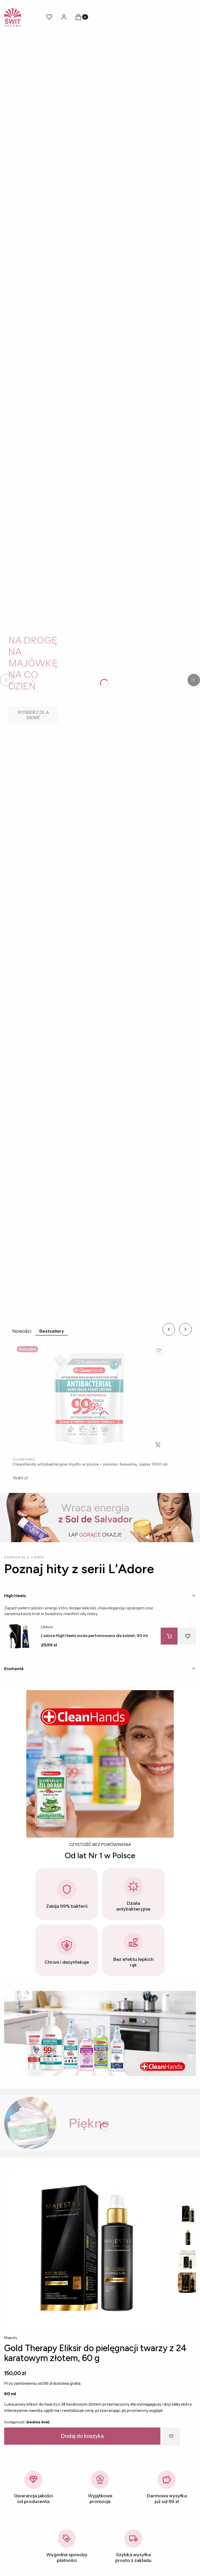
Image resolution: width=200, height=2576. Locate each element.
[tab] (100, 1595)
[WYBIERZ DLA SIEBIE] (33, 714)
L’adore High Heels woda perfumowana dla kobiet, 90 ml (94, 1635)
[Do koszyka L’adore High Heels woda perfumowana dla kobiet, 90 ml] (169, 1636)
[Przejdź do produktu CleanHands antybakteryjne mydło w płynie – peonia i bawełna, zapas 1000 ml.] (90, 1398)
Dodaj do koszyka (82, 2436)
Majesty (10, 2337)
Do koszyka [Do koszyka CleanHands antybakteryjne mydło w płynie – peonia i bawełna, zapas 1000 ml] (158, 1445)
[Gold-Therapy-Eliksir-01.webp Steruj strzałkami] (86, 2248)
